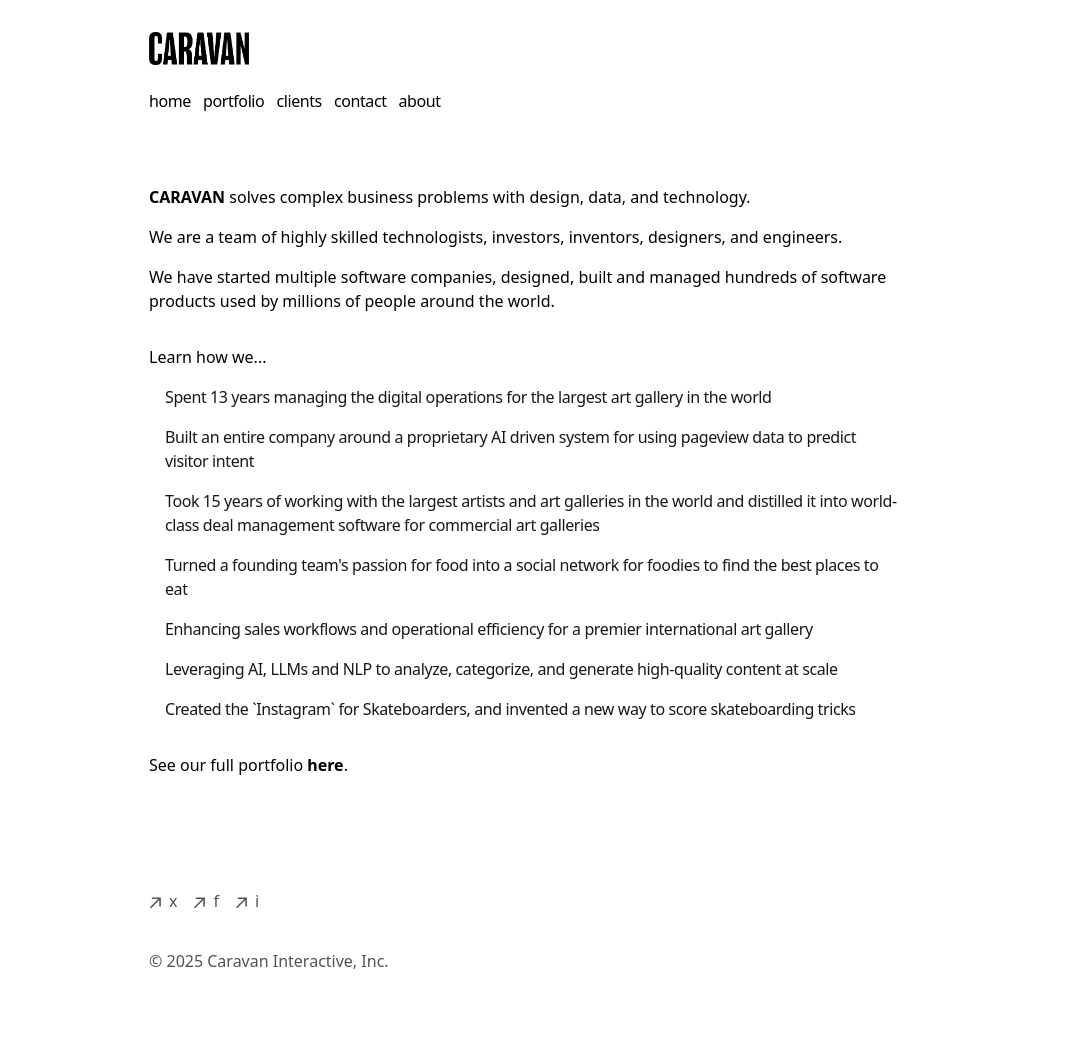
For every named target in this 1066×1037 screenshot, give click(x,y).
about (420, 101)
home (170, 101)
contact (360, 101)
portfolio (233, 101)
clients (299, 101)
